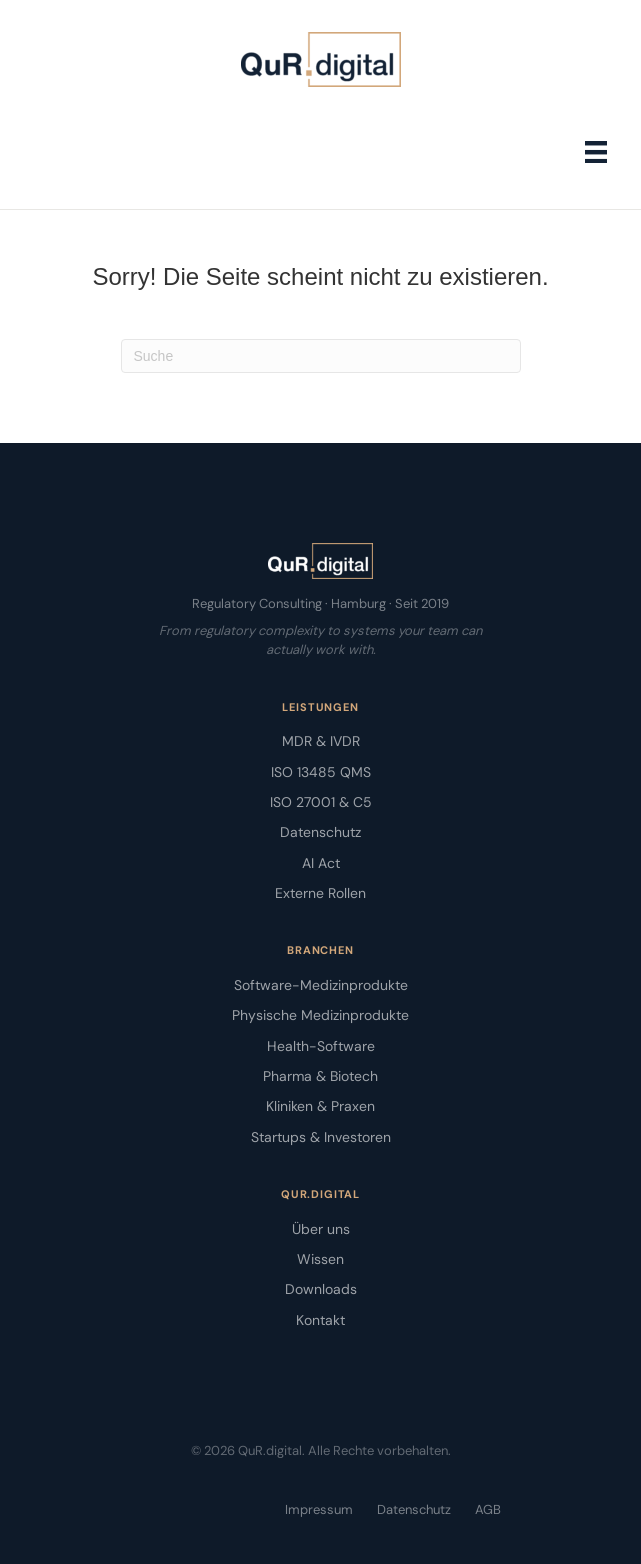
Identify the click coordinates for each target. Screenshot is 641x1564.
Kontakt (320, 1320)
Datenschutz (320, 832)
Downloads (321, 1289)
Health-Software (321, 1046)
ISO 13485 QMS (321, 772)
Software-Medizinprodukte (321, 985)
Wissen (320, 1259)
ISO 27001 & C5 (321, 802)
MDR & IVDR (321, 741)
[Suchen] (321, 356)
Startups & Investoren (321, 1137)
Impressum (319, 1509)
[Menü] (596, 152)
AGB (488, 1509)
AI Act (321, 863)
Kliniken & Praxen (320, 1106)
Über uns (321, 1229)
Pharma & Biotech (320, 1076)
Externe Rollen (320, 893)
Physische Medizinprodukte (320, 1015)
